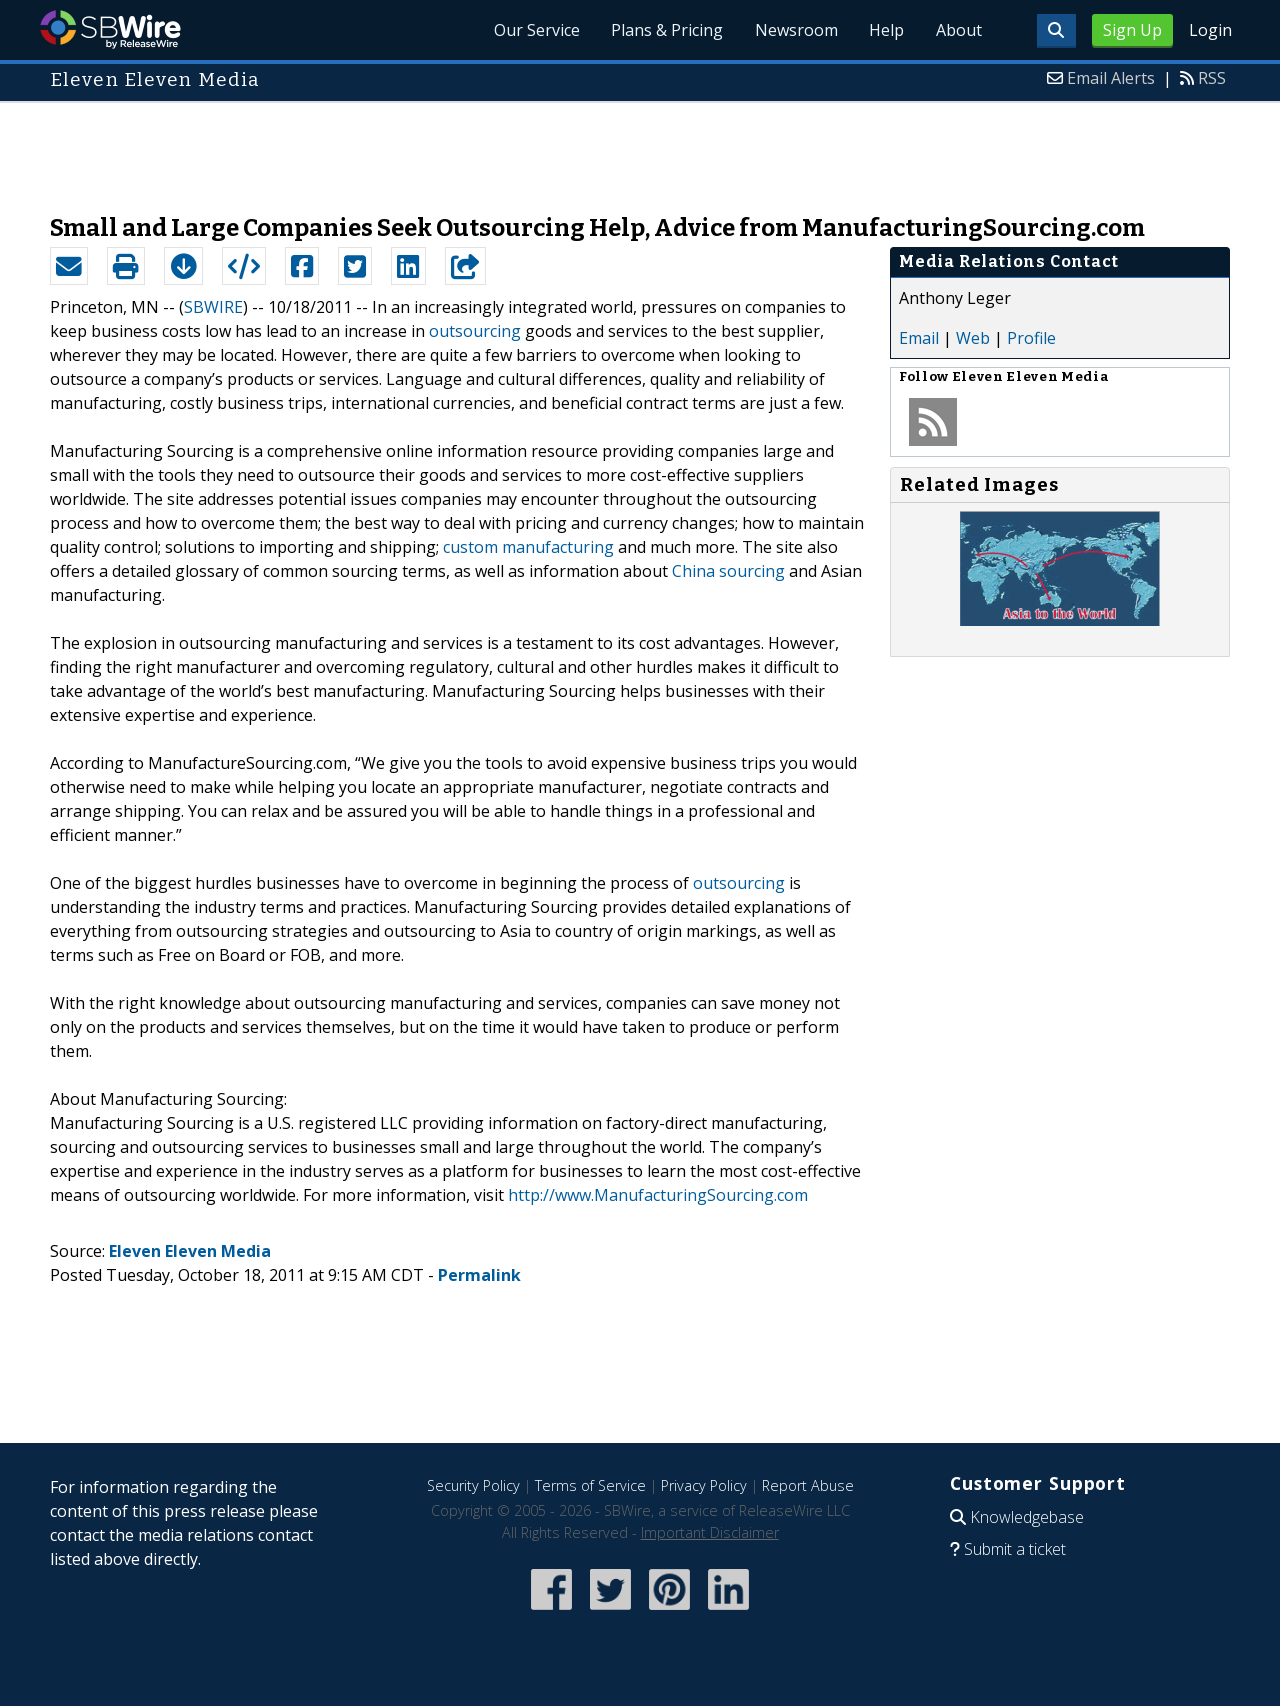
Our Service (534, 30)
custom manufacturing (528, 547)
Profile (1031, 338)
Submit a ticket (1015, 1549)
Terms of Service (590, 1485)
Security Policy (473, 1485)
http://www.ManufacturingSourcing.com (658, 1195)
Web (973, 338)
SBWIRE (213, 307)
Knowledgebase (1027, 1517)
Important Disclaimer (710, 1532)
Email (919, 338)
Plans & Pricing (665, 30)
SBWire (110, 29)
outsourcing (475, 331)
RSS (1212, 78)
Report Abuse (808, 1485)
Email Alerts (1111, 78)
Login (1210, 30)
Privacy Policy (704, 1485)
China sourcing (728, 571)
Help (885, 30)
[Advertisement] (640, 148)
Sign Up (1132, 30)
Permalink (479, 1275)
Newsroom (794, 30)
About (958, 30)
